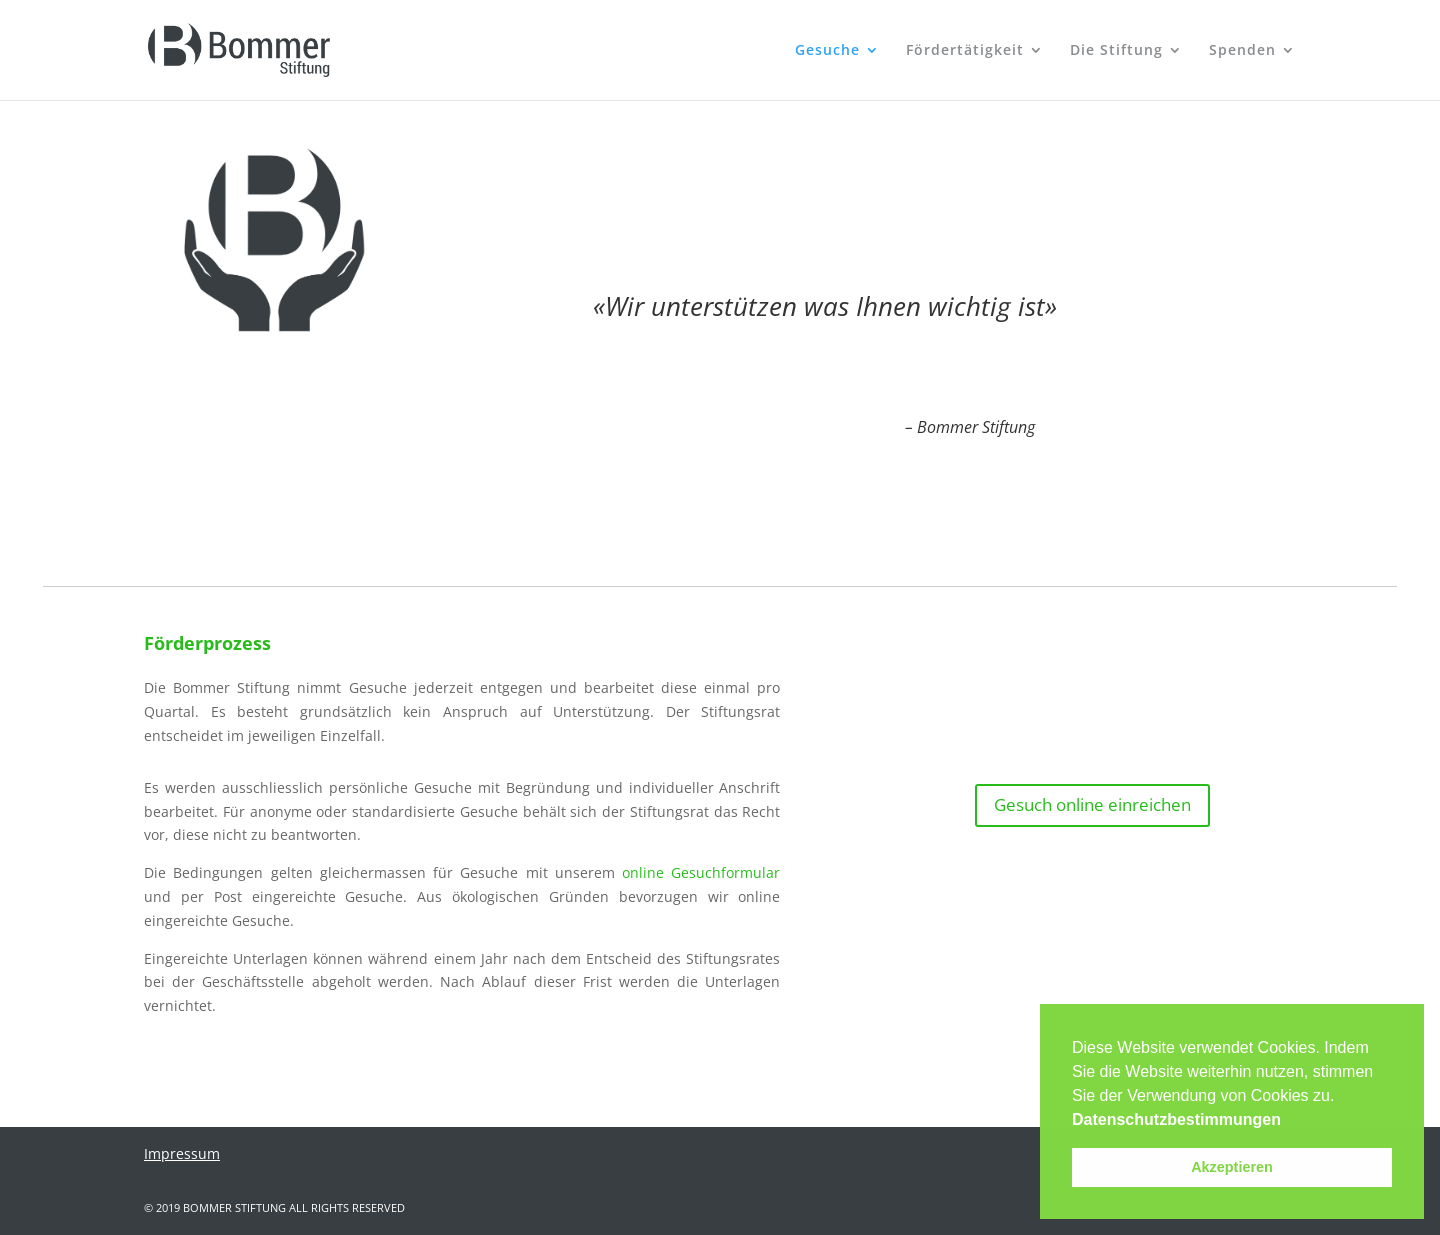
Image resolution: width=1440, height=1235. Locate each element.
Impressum (182, 1153)
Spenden (1242, 51)
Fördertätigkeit (965, 51)
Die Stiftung (1116, 51)
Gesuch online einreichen (1092, 804)
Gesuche (827, 51)
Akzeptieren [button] (1232, 1167)
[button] (1288, 1121)
